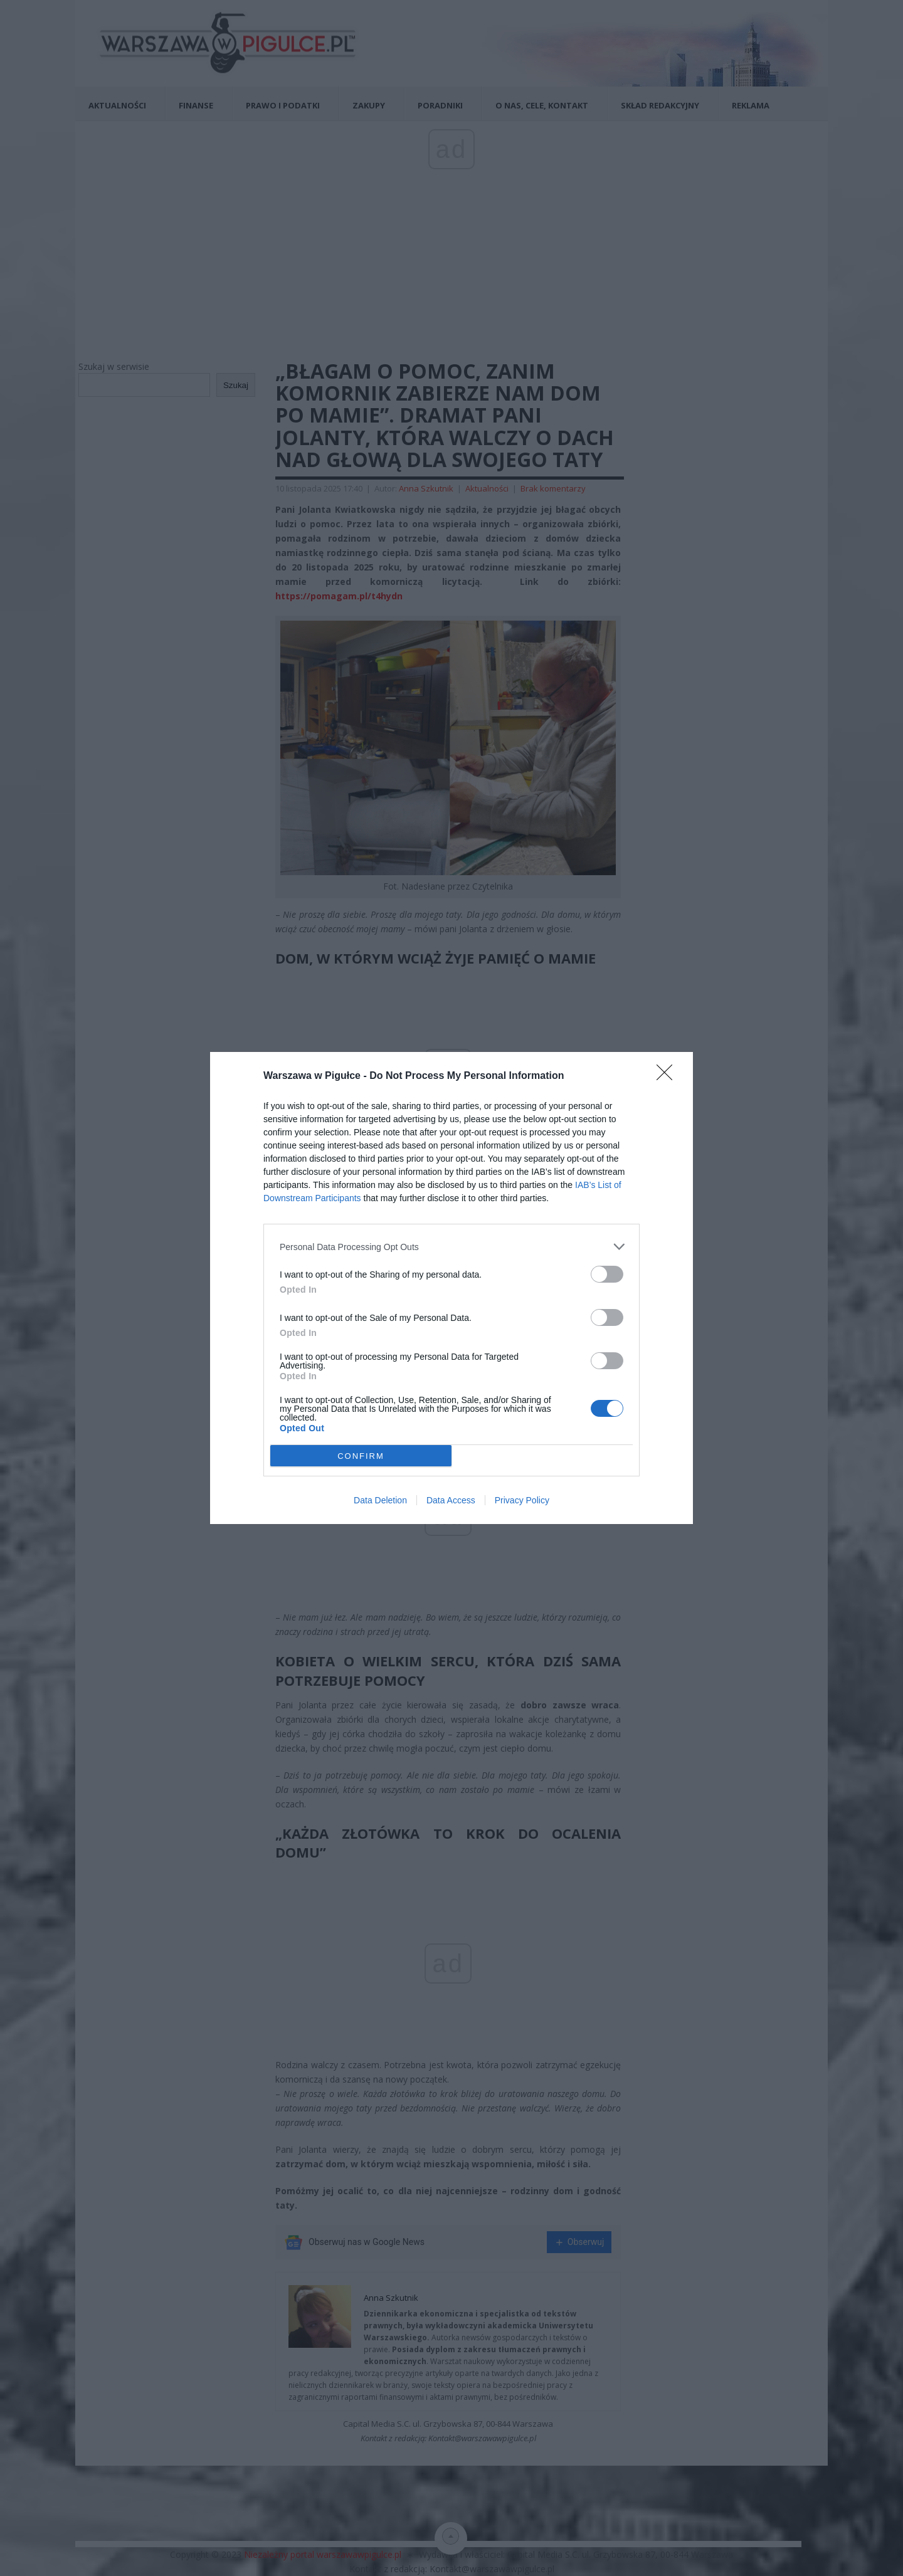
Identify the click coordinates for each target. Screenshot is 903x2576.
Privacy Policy (522, 1500)
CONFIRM (360, 1455)
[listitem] (451, 1246)
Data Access (450, 1500)
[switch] (607, 1274)
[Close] (668, 1076)
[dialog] (451, 1288)
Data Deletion (380, 1500)
